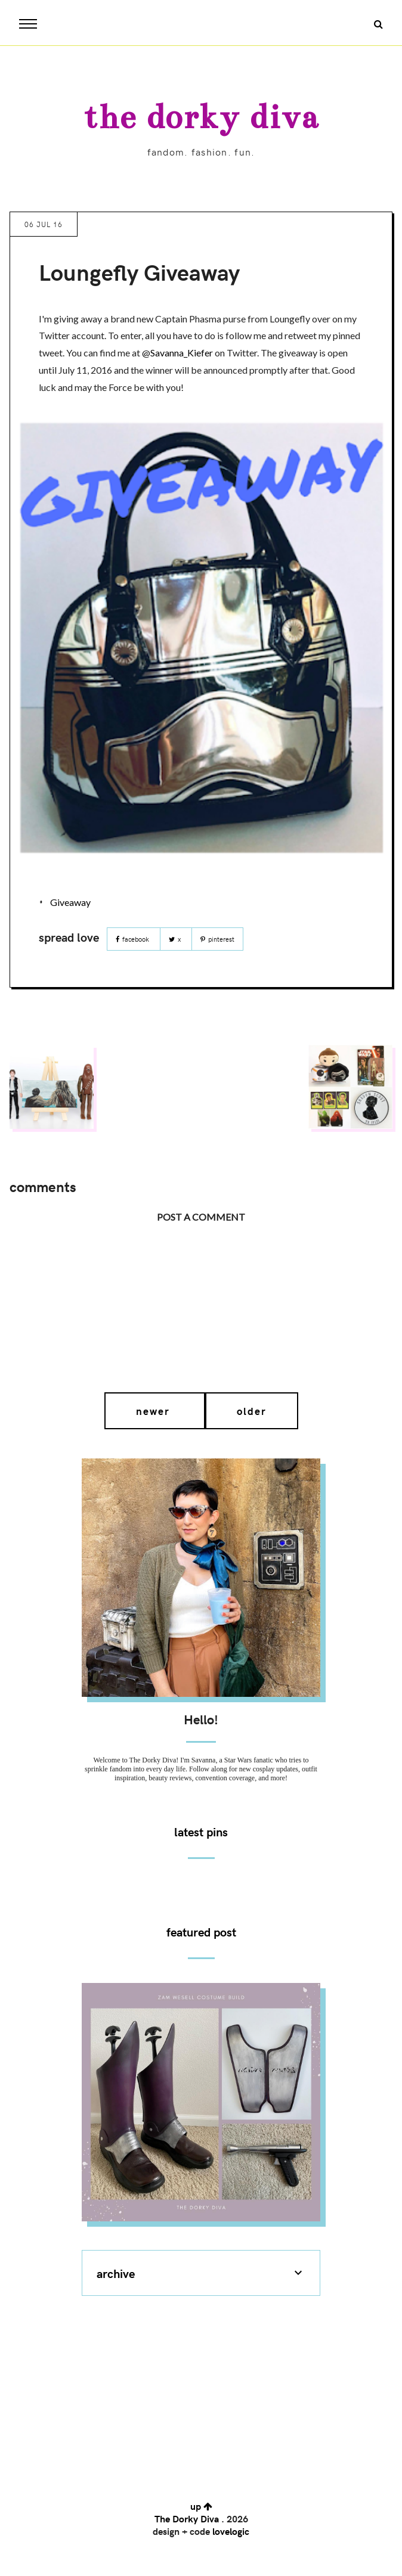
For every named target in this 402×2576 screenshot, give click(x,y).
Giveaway (70, 902)
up (201, 2506)
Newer (155, 1411)
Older (252, 1411)
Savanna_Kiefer (181, 352)
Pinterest (217, 939)
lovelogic (230, 2531)
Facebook (133, 939)
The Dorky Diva (201, 117)
